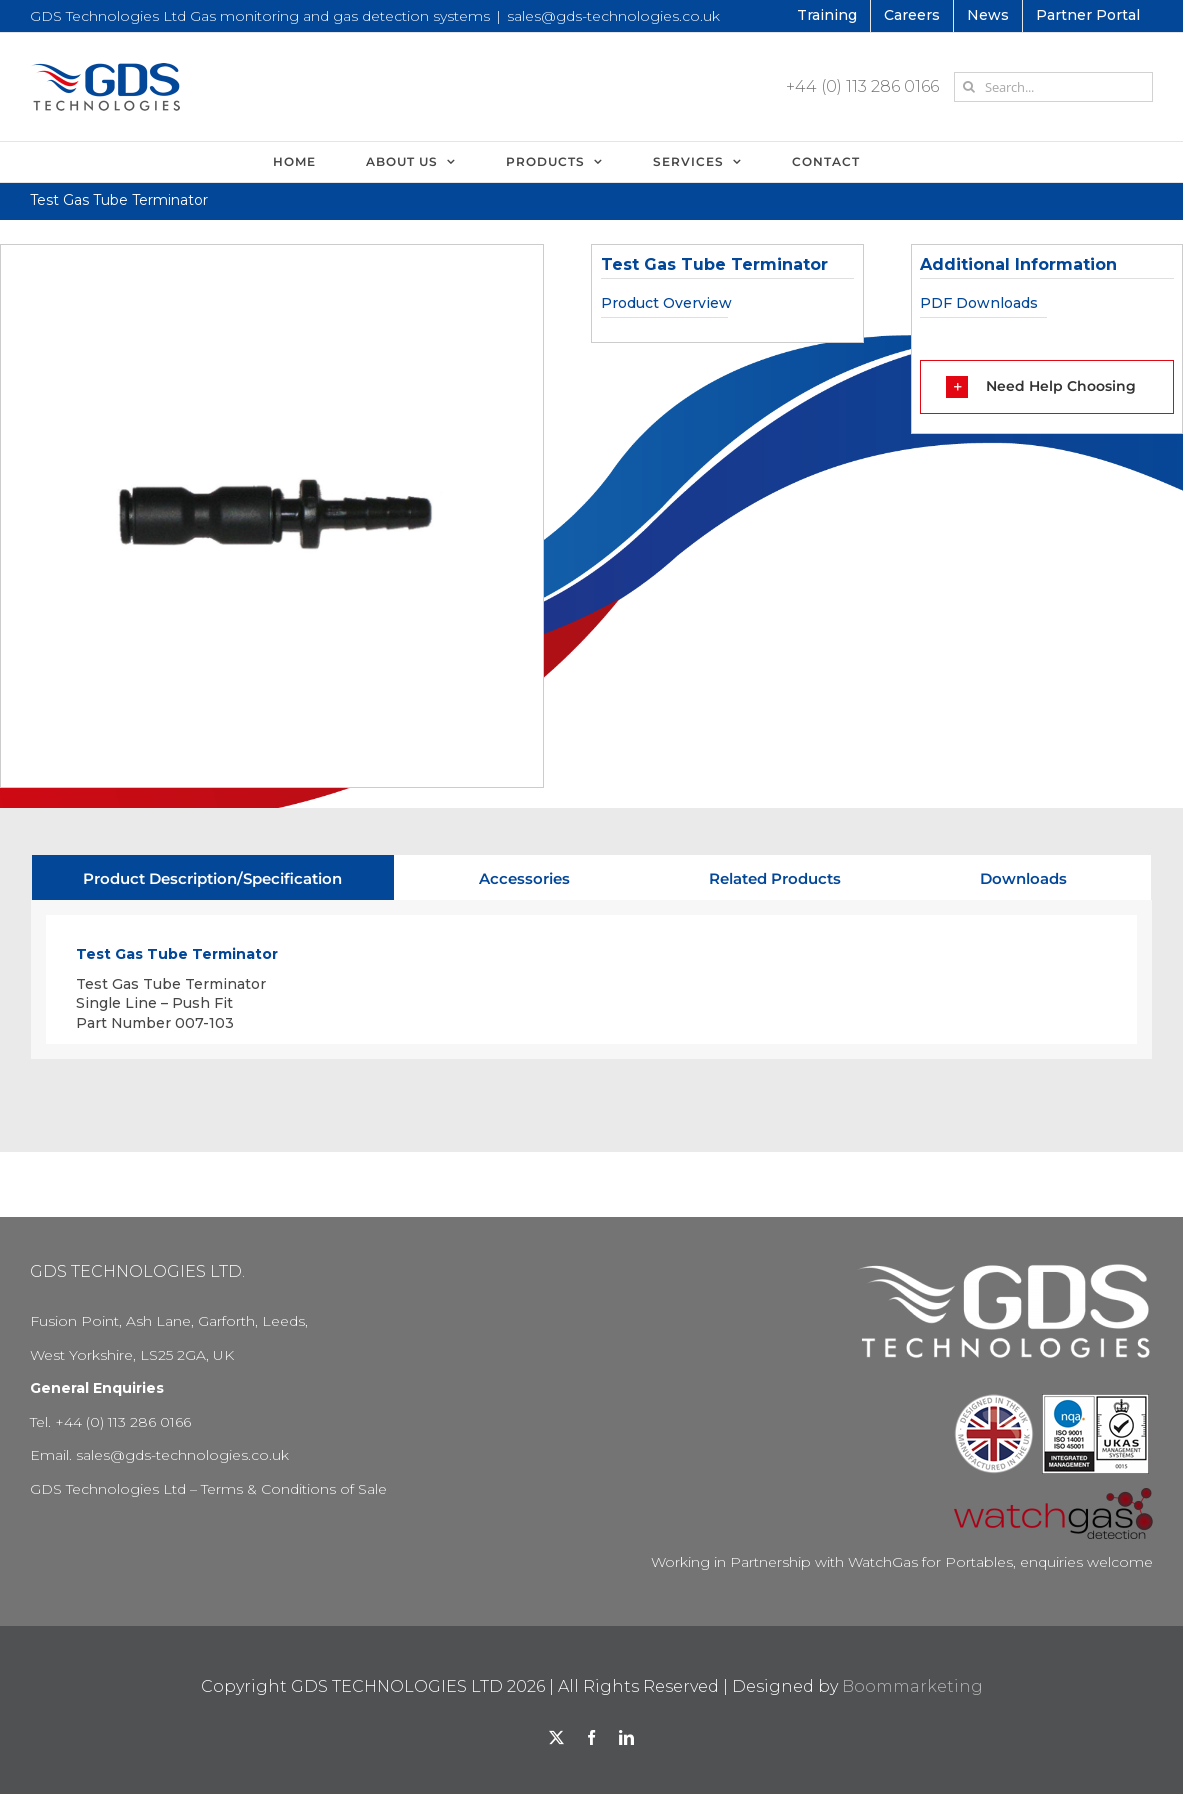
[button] (1047, 387)
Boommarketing (912, 1686)
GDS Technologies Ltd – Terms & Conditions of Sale (208, 1489)
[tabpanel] (591, 980)
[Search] (969, 87)
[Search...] (1053, 87)
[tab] (213, 877)
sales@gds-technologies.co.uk (613, 16)
